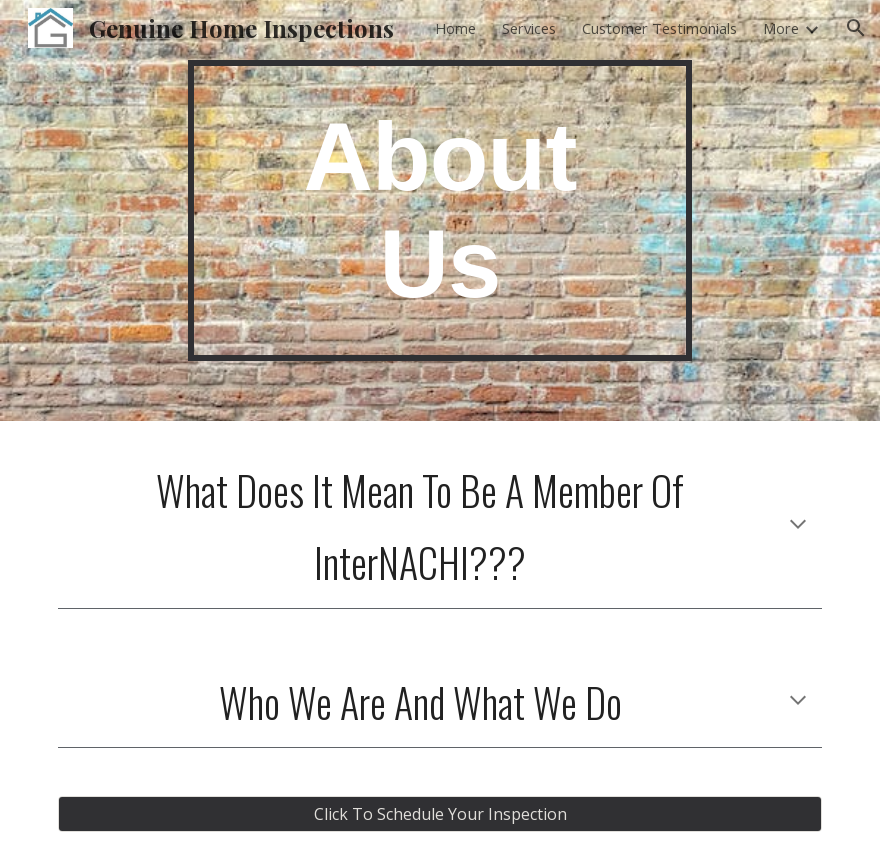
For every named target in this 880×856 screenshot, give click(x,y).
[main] (439, 210)
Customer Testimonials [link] (659, 28)
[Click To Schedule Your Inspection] (440, 814)
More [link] (781, 28)
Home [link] (455, 28)
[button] (856, 28)
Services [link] (529, 28)
